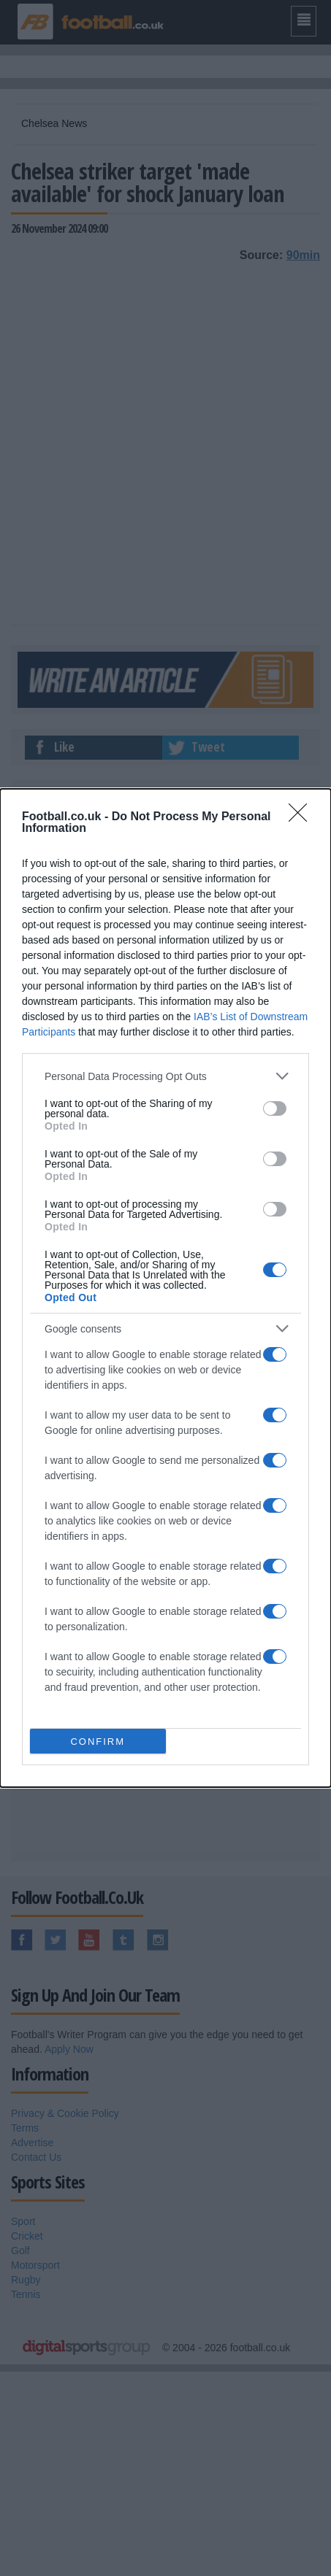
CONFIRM (97, 1741)
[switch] (274, 1108)
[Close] (302, 817)
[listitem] (165, 1076)
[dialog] (165, 1288)
